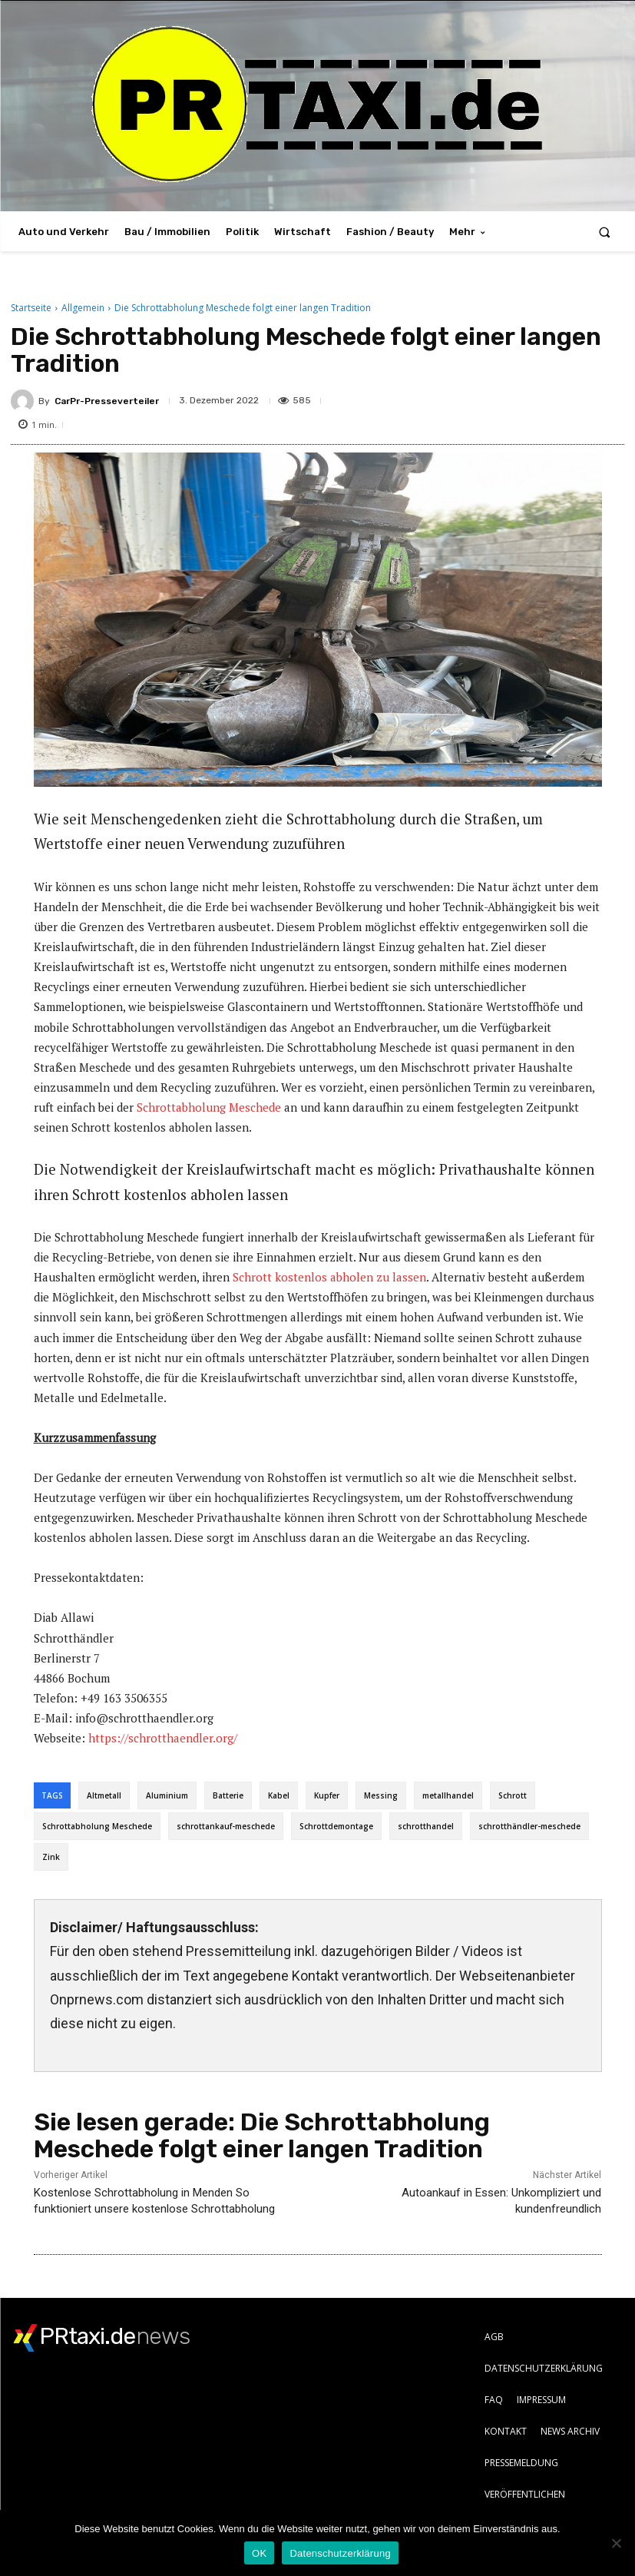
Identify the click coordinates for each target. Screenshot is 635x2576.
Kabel (278, 1795)
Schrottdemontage (336, 1826)
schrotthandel (426, 1826)
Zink (51, 1857)
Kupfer (326, 1795)
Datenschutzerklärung (339, 2553)
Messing (381, 1795)
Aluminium (167, 1795)
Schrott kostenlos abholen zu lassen (329, 1277)
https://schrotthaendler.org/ (162, 1738)
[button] (604, 231)
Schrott (512, 1795)
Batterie (228, 1795)
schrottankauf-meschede (226, 1826)
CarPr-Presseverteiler (107, 401)
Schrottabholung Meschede (209, 1107)
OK (259, 2553)
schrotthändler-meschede (529, 1826)
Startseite (31, 307)
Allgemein (82, 307)
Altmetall (104, 1795)
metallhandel (448, 1795)
